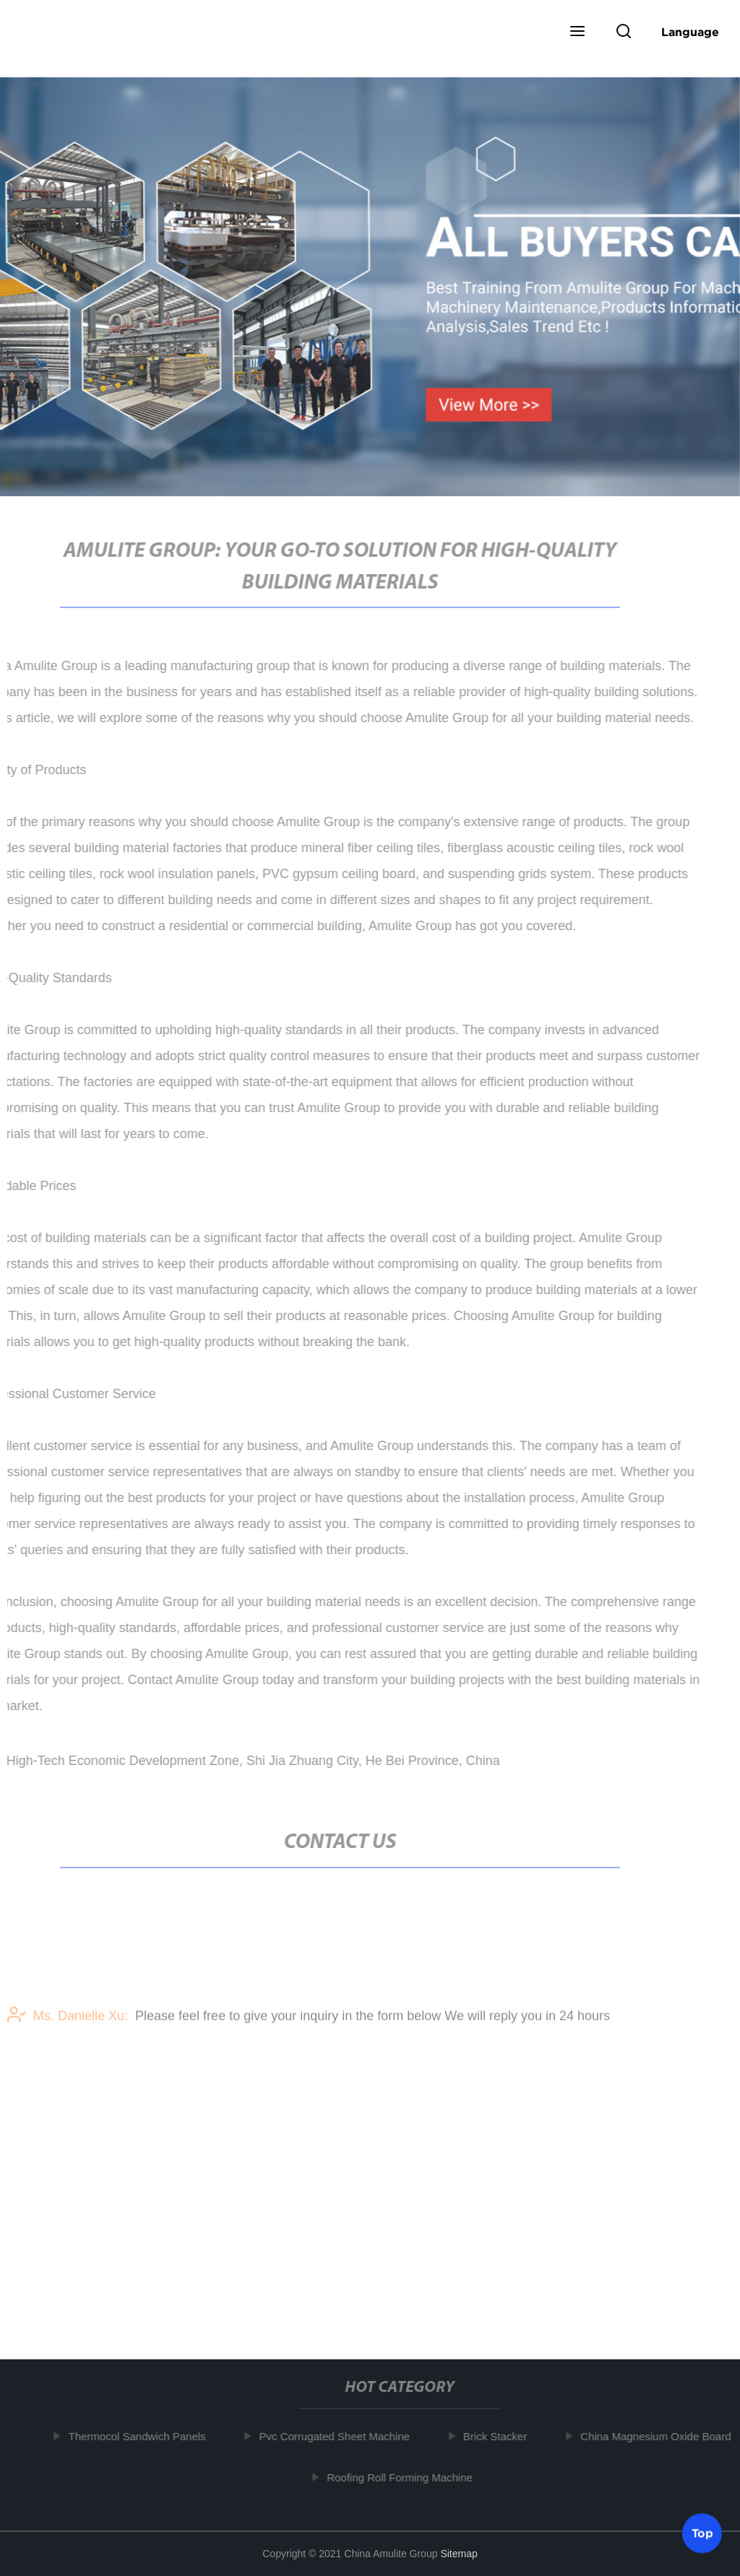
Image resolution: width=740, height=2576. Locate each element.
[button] (577, 32)
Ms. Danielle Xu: (67, 2021)
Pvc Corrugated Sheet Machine (337, 2436)
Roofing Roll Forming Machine (402, 2477)
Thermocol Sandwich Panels (139, 2436)
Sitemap (458, 2553)
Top (702, 2531)
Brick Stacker (497, 2436)
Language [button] (690, 31)
